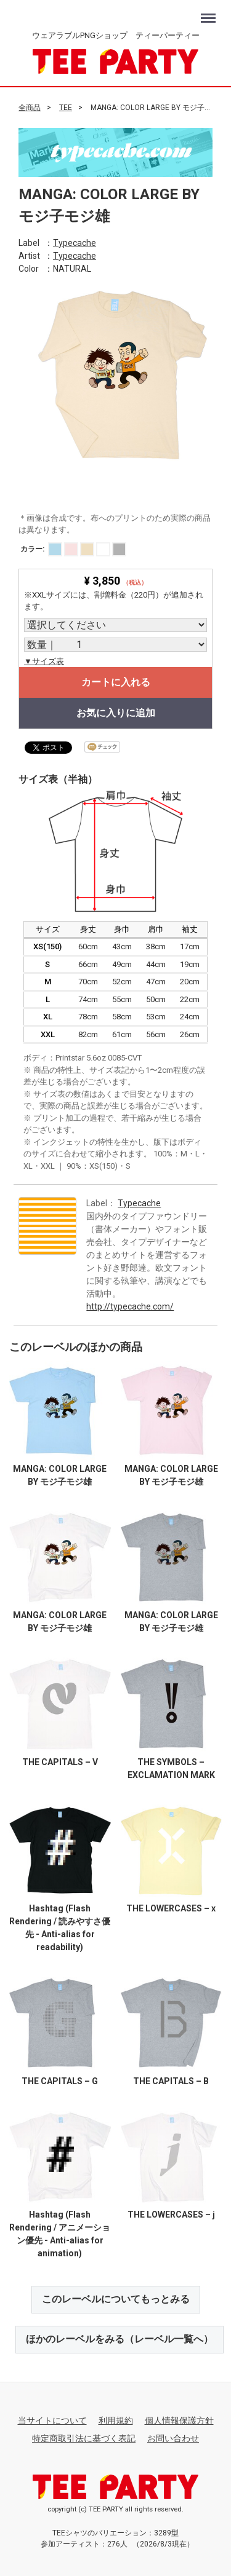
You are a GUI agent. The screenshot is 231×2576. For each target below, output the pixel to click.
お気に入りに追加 (115, 713)
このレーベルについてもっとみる (116, 2299)
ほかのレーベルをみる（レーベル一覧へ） (119, 2339)
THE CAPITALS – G (60, 2080)
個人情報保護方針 (179, 2420)
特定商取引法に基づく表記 (84, 2438)
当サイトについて (52, 2420)
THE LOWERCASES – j (171, 2214)
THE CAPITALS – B (171, 2080)
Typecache (74, 242)
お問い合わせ (173, 2438)
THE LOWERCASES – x (171, 1908)
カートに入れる (115, 682)
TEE (65, 107)
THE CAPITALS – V (60, 1761)
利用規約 (116, 2420)
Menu (210, 12)
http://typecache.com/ (130, 1306)
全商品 (29, 107)
